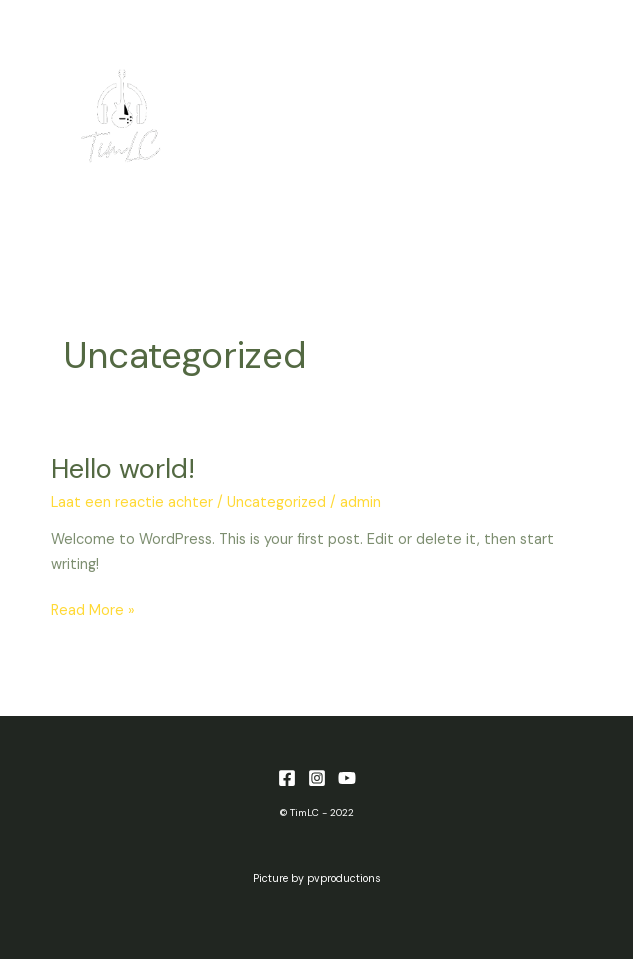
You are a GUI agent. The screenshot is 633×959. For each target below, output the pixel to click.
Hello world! (123, 468)
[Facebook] (287, 778)
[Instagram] (317, 778)
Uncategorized (276, 502)
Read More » (93, 609)
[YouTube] (347, 778)
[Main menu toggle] (567, 116)
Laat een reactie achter (132, 502)
